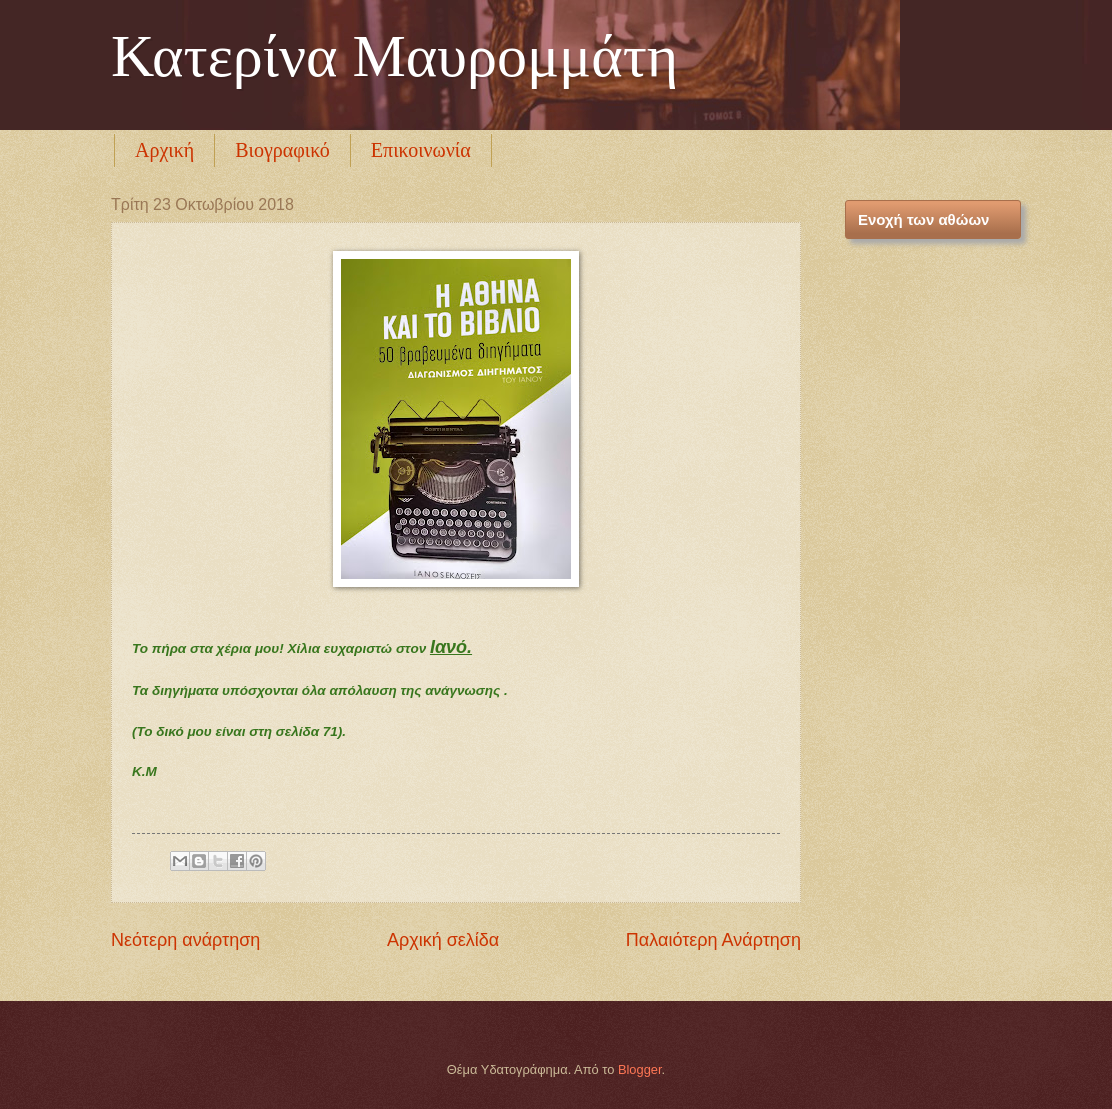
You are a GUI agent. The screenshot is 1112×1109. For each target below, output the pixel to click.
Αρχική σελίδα (443, 940)
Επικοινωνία (421, 150)
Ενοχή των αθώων (923, 219)
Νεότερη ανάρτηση (185, 940)
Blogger (640, 1069)
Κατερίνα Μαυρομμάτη (394, 56)
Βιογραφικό (282, 150)
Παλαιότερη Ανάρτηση (713, 940)
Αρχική (164, 150)
